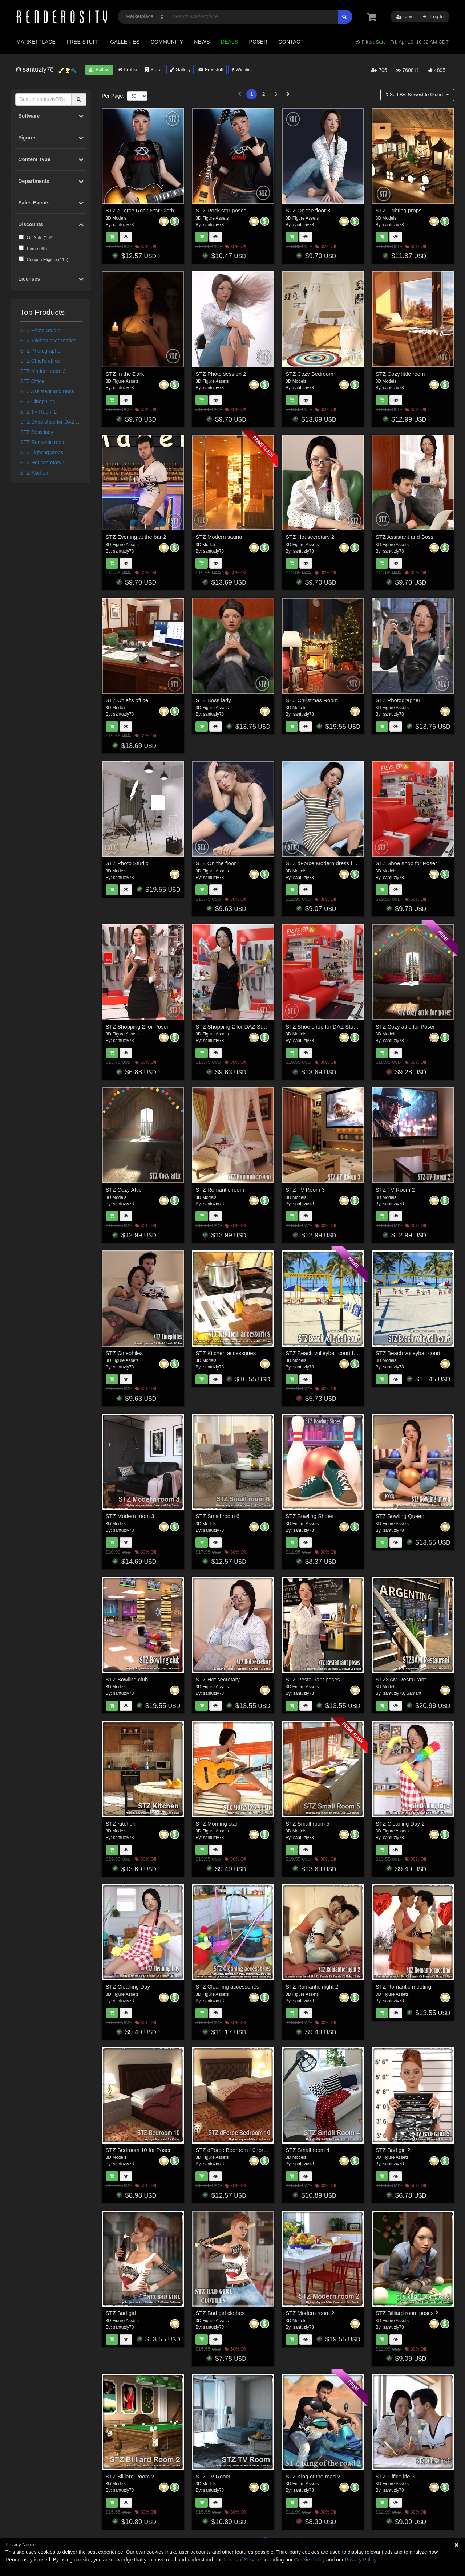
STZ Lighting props (41, 452)
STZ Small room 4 (307, 2150)
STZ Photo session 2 (220, 374)
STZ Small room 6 (217, 1516)
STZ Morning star (216, 1823)
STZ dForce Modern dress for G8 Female (335, 863)
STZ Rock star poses (220, 210)
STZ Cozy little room (400, 374)
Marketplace (36, 42)
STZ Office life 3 (395, 2476)
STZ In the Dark (125, 374)
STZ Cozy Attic (124, 1190)
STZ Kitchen (34, 473)
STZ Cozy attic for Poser (405, 1027)
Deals (229, 42)
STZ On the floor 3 (308, 210)
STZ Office (32, 381)
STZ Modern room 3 (43, 371)
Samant (413, 1693)
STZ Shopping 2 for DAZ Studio (233, 1027)
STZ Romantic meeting (403, 1986)
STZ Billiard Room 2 (130, 2476)
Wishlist (241, 69)
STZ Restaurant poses (313, 1679)
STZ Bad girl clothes (219, 2313)
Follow (99, 69)
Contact (290, 42)
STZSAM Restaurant (401, 1679)
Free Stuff (82, 42)
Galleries (125, 42)
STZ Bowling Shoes (309, 1516)
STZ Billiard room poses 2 (407, 2313)
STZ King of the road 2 (313, 2476)
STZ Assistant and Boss (47, 391)
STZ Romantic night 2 (312, 1986)
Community (167, 42)
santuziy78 (123, 224)
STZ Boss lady (36, 432)
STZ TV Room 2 (38, 412)
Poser (258, 42)
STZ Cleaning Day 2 (400, 1823)
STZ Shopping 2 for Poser (137, 1027)
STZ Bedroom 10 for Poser (138, 2150)
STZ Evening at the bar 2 (136, 537)
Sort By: (415, 94)
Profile (127, 69)
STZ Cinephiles (37, 401)
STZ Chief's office (40, 361)
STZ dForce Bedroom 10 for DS (233, 2150)
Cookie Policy (309, 2560)
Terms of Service (242, 2560)
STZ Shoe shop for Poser (406, 863)
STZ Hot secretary (217, 1679)
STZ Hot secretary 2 (43, 462)
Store (153, 69)
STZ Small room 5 (307, 1823)
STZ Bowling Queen (400, 1516)
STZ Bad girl (121, 2313)
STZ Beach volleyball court (408, 1353)
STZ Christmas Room (312, 700)
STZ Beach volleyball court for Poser (330, 1353)
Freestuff (210, 69)
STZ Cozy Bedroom (309, 374)
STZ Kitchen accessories (48, 340)
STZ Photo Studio (40, 330)
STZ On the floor (215, 863)
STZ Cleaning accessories (227, 1986)
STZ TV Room (212, 2476)
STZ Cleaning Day (128, 1986)
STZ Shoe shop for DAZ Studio (55, 422)
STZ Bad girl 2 (393, 2150)
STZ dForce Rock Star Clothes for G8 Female (161, 210)
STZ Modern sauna (218, 537)
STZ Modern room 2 (310, 2313)
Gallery (180, 69)
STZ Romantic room (43, 442)
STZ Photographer (41, 351)
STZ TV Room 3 (305, 1190)
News (202, 42)
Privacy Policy (360, 2560)
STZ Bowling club (127, 1679)
